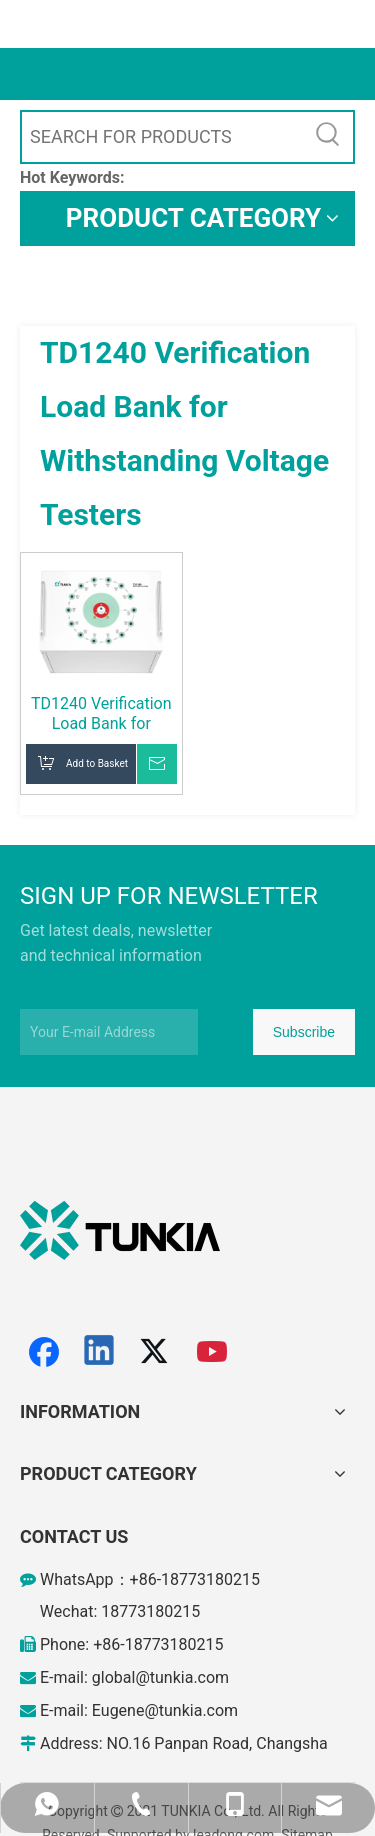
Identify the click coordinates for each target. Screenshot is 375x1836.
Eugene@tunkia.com (165, 1710)
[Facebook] (44, 1352)
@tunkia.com (182, 1677)
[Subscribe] (304, 1032)
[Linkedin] (100, 1352)
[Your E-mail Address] (109, 1032)
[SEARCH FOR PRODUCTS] (162, 137)
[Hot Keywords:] (328, 137)
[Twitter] (157, 1352)
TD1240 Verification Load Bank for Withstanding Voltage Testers (101, 714)
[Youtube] (213, 1352)
